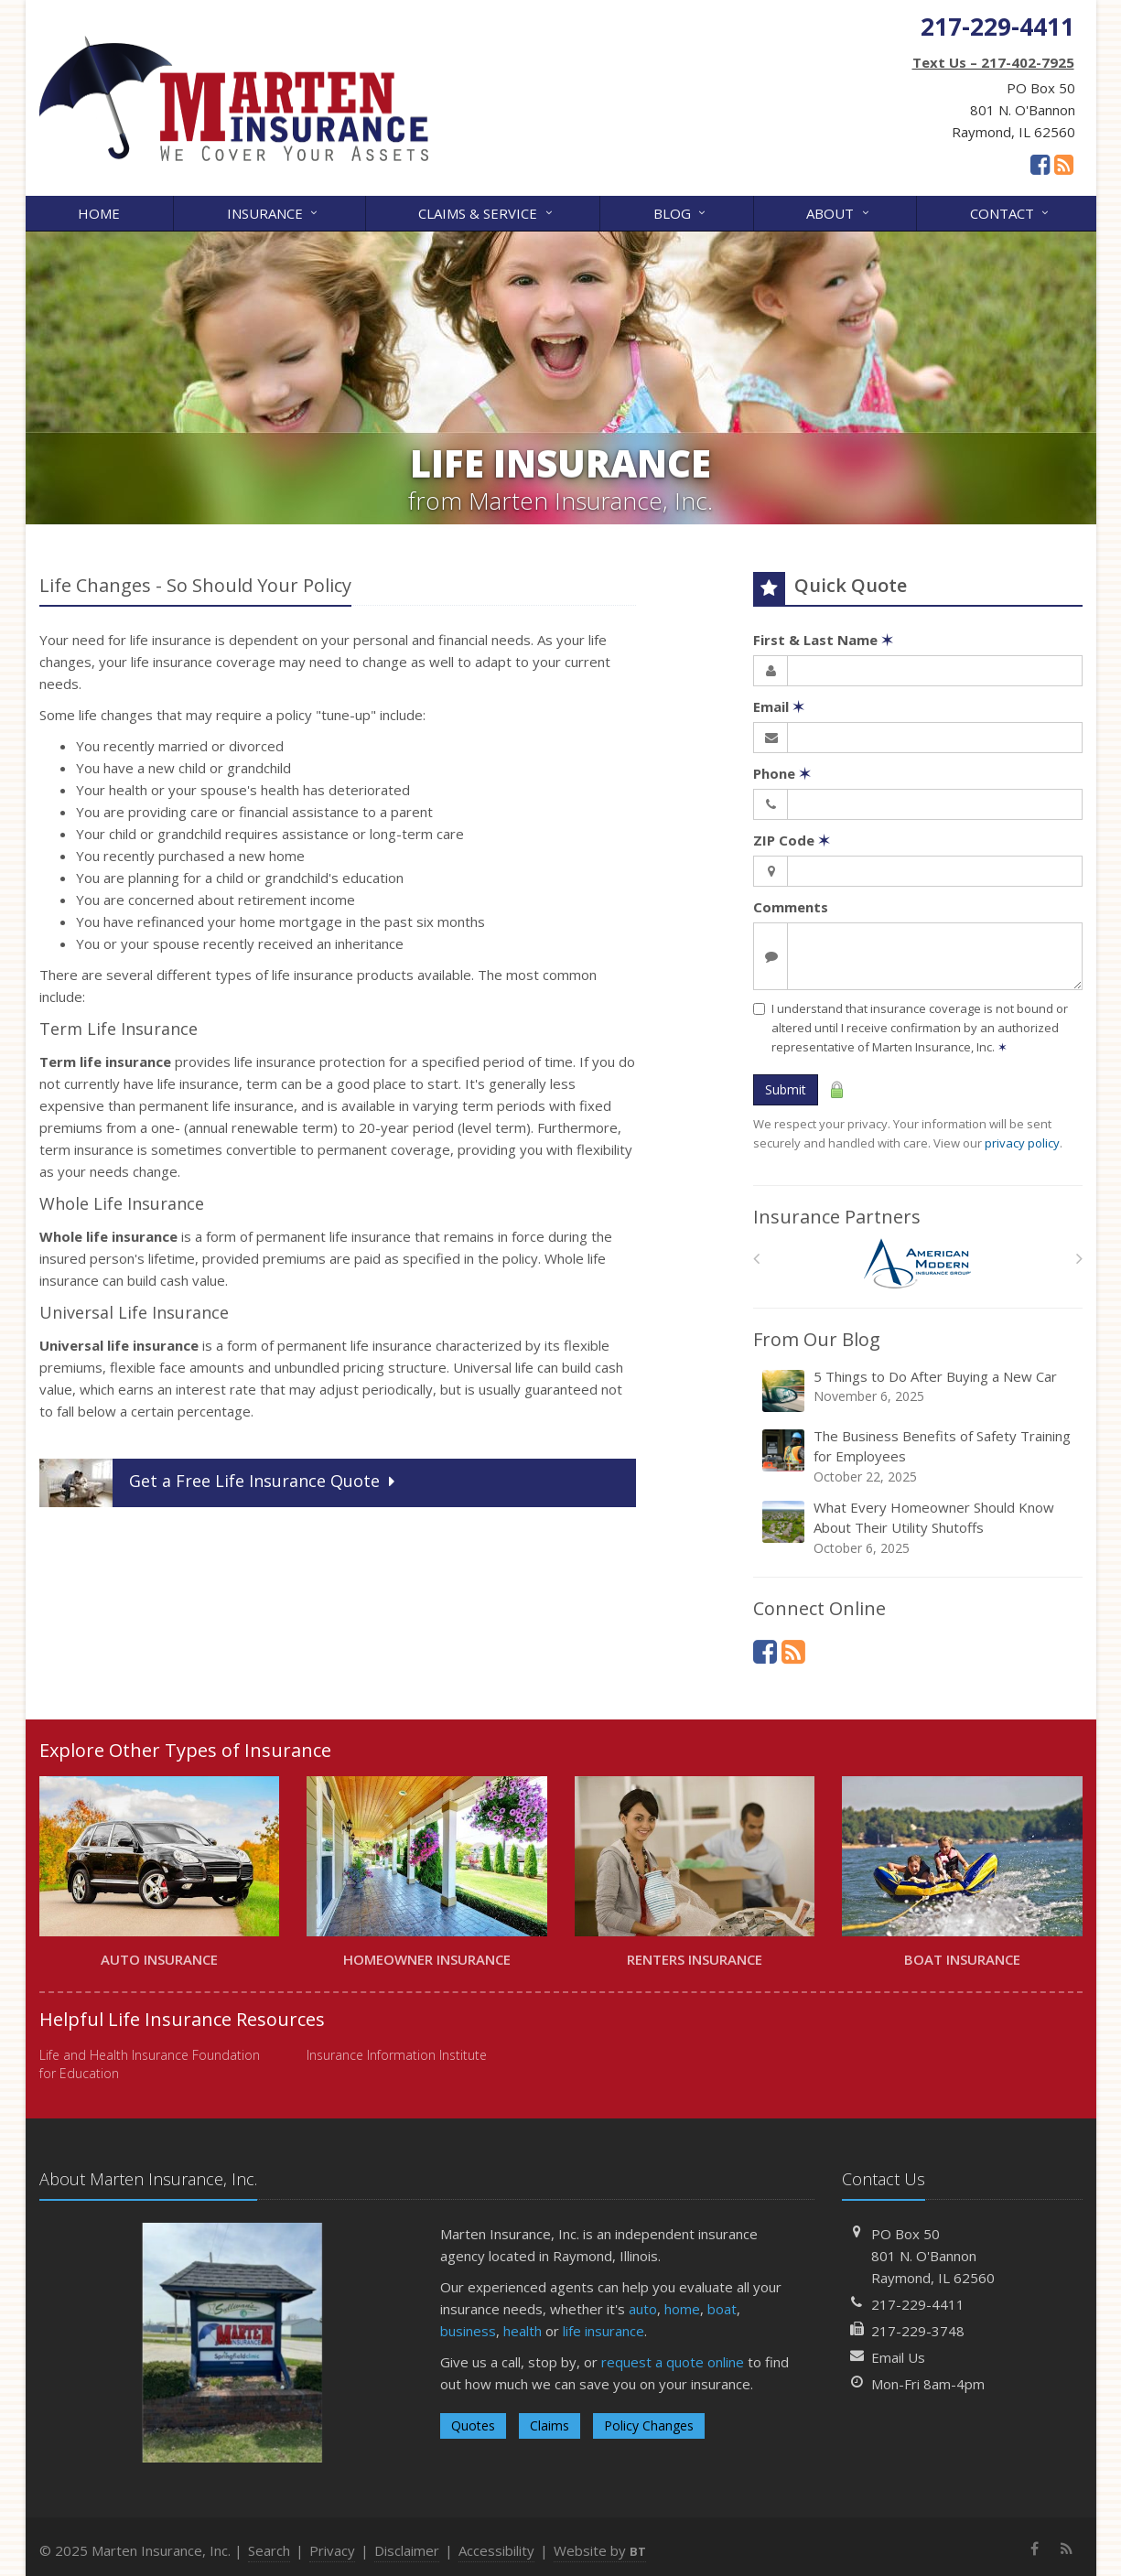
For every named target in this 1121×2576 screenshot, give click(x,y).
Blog (680, 211)
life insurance (603, 2331)
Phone (782, 773)
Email (778, 706)
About (838, 211)
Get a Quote (219, 1483)
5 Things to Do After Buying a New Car (919, 1390)
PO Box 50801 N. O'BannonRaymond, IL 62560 (933, 2256)
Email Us (898, 2357)
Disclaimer (406, 2550)
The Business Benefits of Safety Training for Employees (919, 1456)
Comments (790, 907)
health (522, 2331)
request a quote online (672, 2362)
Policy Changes (649, 2425)
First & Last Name (823, 640)
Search (269, 2550)
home (682, 2309)
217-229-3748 (918, 2331)
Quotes (473, 2425)
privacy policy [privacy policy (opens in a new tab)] (1022, 1143)
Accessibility (496, 2550)
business (468, 2331)
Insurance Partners (837, 1216)
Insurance (273, 211)
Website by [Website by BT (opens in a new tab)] (600, 2550)
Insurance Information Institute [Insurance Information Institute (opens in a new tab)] (397, 2055)
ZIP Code (791, 840)
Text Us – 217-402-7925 (993, 62)
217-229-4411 (918, 2304)
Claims (549, 2425)
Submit (785, 1089)
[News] (1063, 163)
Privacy (332, 2550)
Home (99, 213)
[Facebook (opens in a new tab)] (1040, 163)
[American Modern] (917, 1263)
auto (643, 2309)
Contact (1010, 211)
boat (722, 2309)
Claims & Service (486, 211)
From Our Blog (816, 1339)
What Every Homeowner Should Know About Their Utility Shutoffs (919, 1527)
